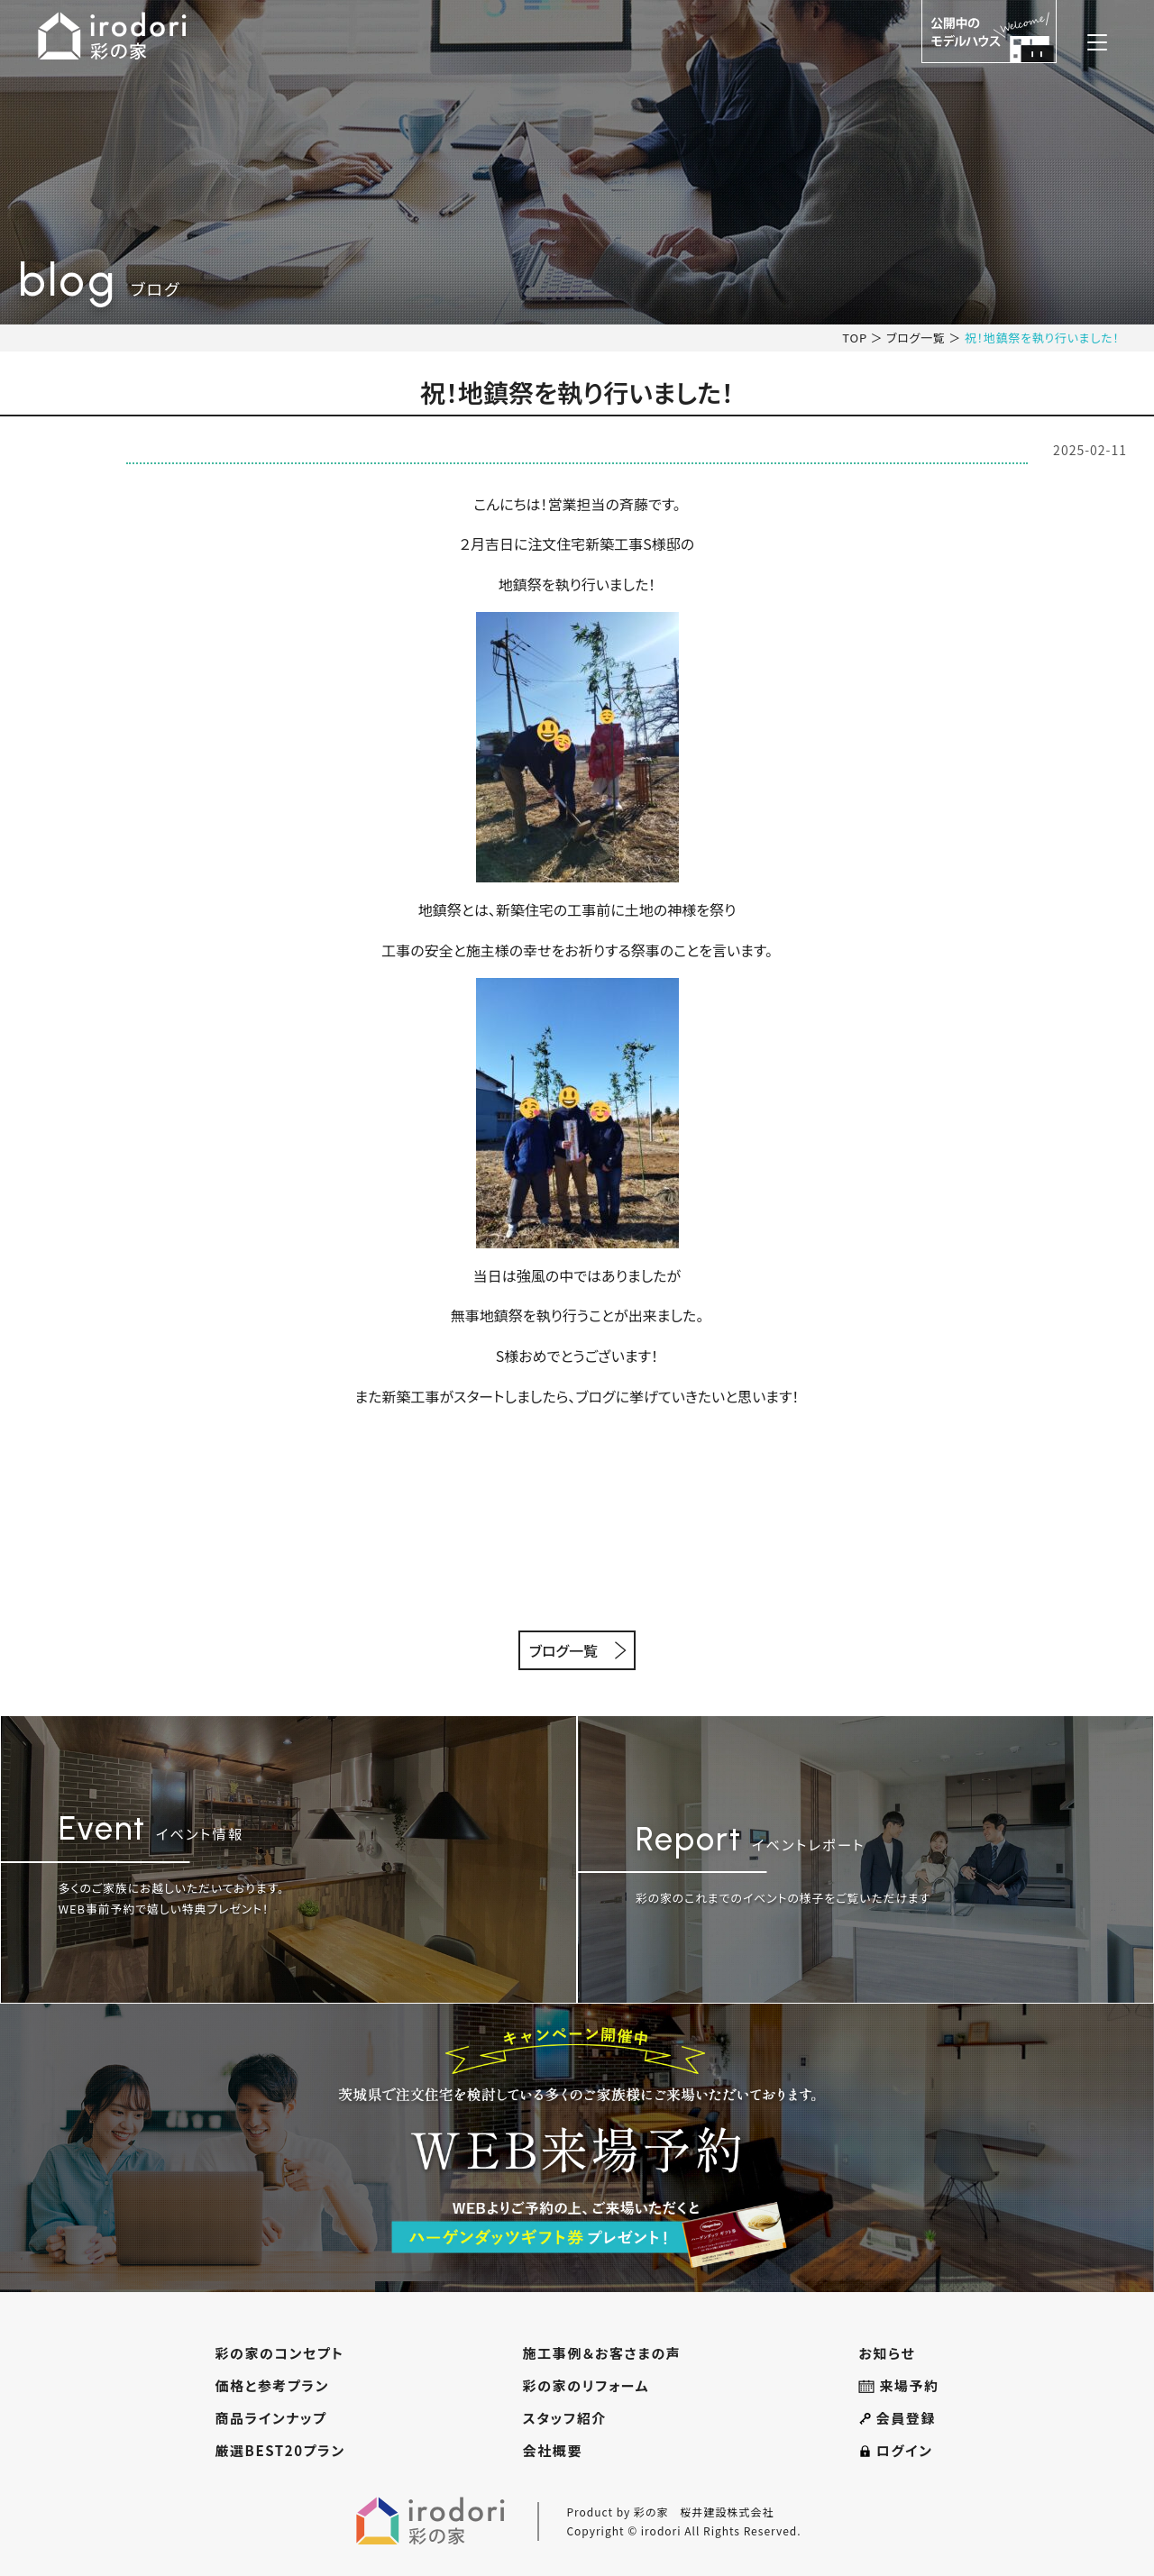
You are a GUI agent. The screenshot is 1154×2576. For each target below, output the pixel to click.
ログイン (895, 2450)
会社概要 (552, 2450)
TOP (854, 337)
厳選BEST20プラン (279, 2450)
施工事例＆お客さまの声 (602, 2352)
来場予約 (898, 2385)
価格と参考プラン (272, 2385)
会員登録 (897, 2417)
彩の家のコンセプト (279, 2352)
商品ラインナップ (270, 2417)
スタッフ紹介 (565, 2417)
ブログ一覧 (916, 337)
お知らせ (886, 2352)
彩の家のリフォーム (586, 2385)
